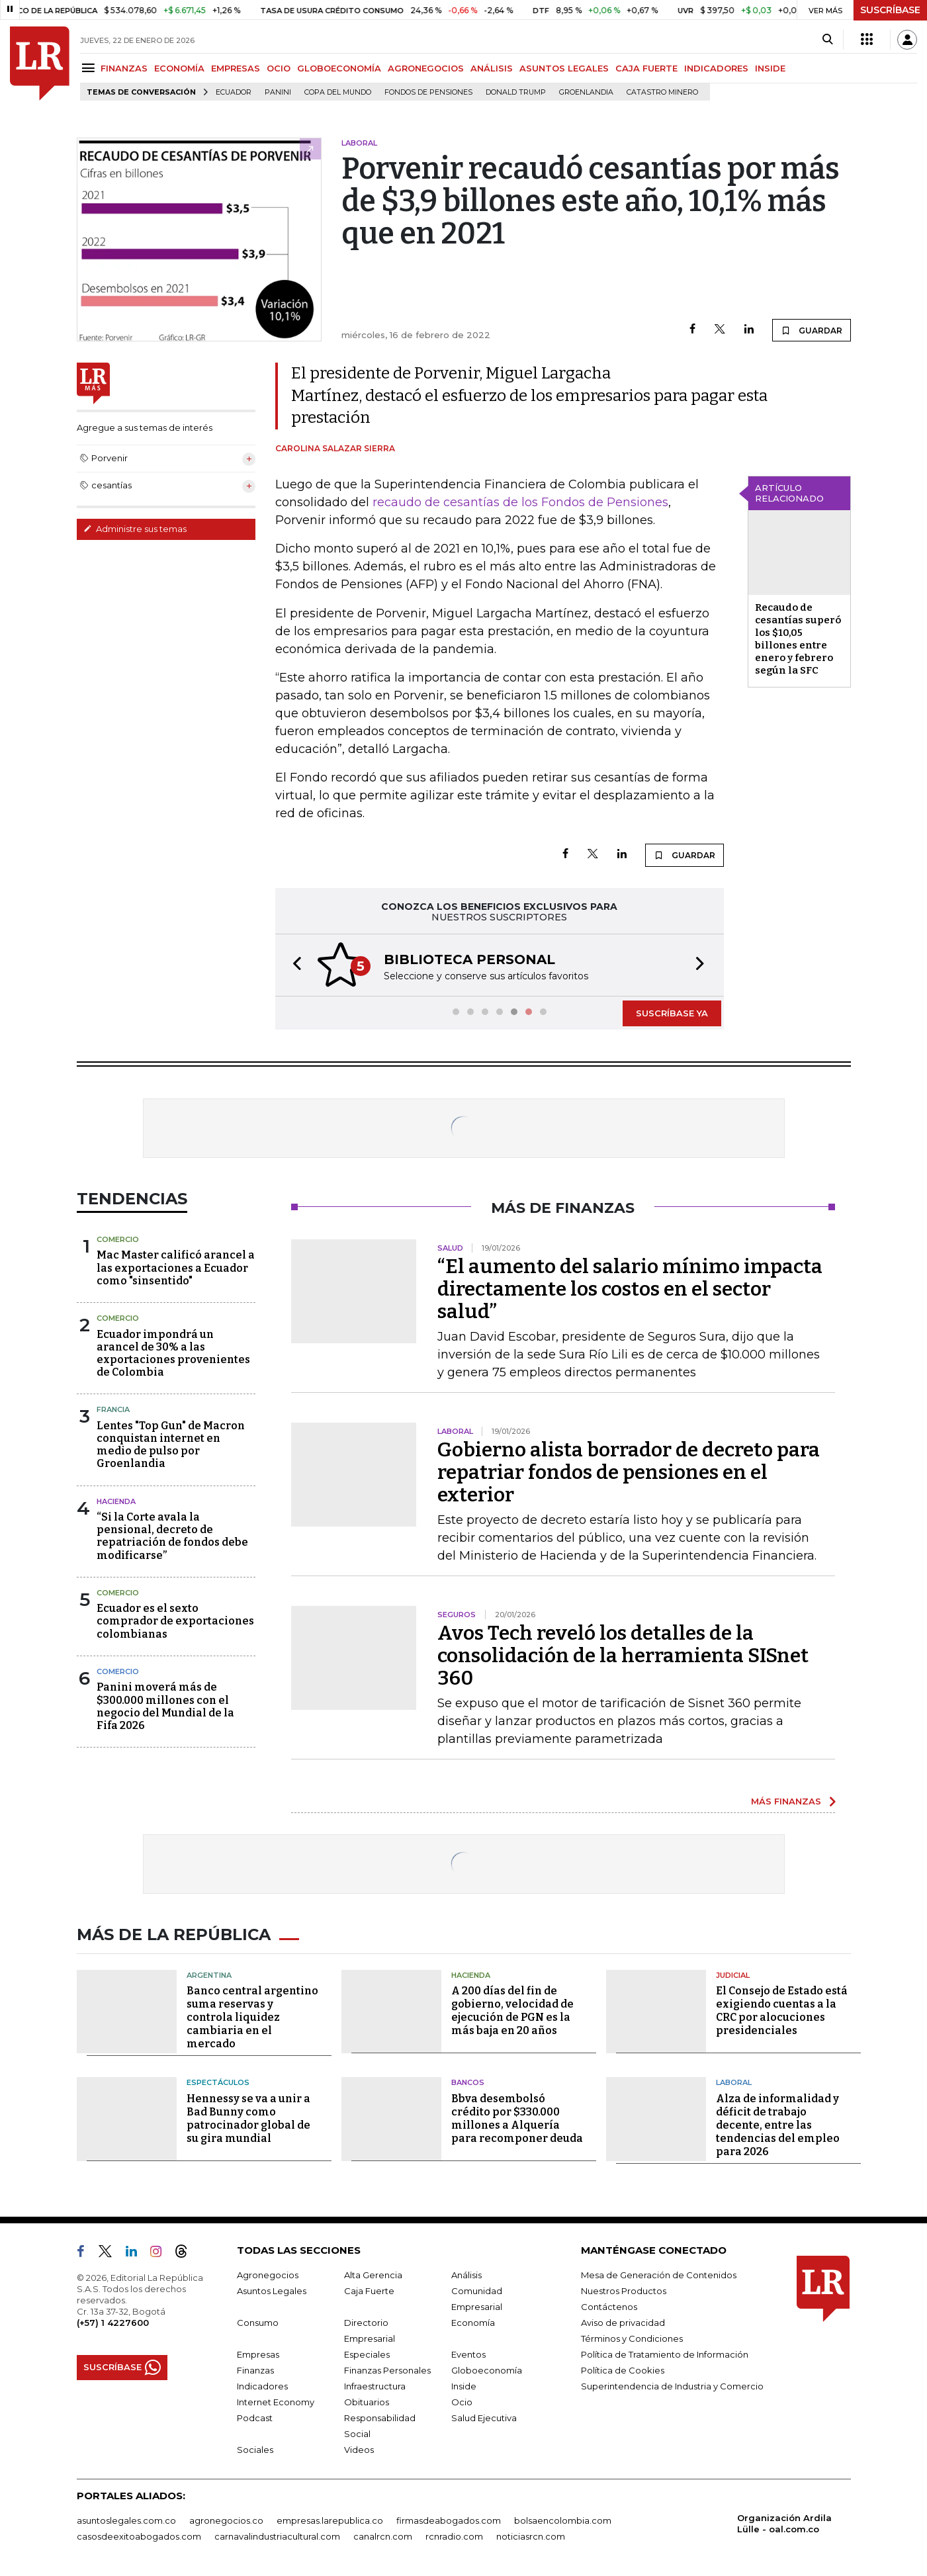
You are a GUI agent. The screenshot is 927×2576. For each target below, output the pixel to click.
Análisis (466, 2275)
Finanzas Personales (387, 2370)
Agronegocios (267, 2275)
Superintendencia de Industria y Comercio (672, 2386)
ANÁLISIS (491, 68)
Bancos (467, 2082)
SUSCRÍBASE (890, 10)
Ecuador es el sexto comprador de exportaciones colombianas (175, 1621)
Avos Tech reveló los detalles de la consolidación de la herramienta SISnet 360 (623, 1655)
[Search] (827, 39)
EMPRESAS (235, 68)
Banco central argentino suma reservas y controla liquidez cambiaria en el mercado (252, 2017)
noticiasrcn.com (530, 2536)
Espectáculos (218, 2082)
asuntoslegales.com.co (126, 2520)
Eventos (468, 2354)
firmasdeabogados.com (448, 2520)
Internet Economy (275, 2402)
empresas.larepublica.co (330, 2520)
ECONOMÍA (179, 68)
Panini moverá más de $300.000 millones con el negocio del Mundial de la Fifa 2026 (165, 1706)
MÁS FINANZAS (786, 1801)
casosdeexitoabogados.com (139, 2536)
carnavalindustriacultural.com (277, 2536)
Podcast (255, 2418)
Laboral (734, 2082)
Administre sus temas (135, 528)
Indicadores (262, 2386)
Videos (359, 2449)
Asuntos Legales (271, 2291)
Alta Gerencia (373, 2275)
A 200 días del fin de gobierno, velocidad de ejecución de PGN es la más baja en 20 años (512, 2010)
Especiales (367, 2354)
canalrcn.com (382, 2536)
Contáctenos (609, 2306)
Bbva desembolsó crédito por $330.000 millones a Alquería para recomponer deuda (517, 2118)
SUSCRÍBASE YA (672, 1013)
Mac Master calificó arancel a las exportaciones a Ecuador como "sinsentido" (176, 1267)
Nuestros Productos (623, 2291)
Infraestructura (375, 2386)
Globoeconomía (486, 2370)
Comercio (118, 1239)
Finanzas (255, 2370)
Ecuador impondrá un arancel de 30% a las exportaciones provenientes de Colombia (173, 1353)
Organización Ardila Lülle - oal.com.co (784, 2523)
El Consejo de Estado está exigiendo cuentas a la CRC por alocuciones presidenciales (782, 2010)
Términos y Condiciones (632, 2338)
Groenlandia (586, 92)
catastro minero (662, 92)
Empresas (258, 2354)
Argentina (209, 1975)
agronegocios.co (226, 2520)
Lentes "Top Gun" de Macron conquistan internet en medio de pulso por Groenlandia (171, 1444)
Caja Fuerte (369, 2291)
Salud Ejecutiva (484, 2418)
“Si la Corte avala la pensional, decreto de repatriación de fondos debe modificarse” (172, 1536)
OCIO (278, 68)
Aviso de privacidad (623, 2322)
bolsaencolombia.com (562, 2520)
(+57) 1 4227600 (113, 2322)
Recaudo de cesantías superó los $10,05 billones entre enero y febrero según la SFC (798, 638)
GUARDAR (811, 330)
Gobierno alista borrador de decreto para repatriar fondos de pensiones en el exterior (628, 1472)
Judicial (733, 1975)
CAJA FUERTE (646, 68)
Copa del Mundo (337, 92)
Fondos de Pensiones (428, 92)
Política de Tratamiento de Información (664, 2354)
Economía (473, 2322)
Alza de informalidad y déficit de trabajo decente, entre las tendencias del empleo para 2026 (778, 2125)
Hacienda (116, 1501)
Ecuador (233, 92)
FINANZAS (124, 68)
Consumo (258, 2322)
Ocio (461, 2402)
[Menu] (90, 68)
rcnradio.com (454, 2536)
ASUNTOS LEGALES (564, 68)
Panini (278, 92)
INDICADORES (716, 68)
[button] (293, 965)
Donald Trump (516, 92)
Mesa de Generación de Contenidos (658, 2275)
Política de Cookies (622, 2370)
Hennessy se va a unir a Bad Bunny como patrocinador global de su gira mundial (248, 2118)
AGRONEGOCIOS (426, 68)
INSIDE (770, 68)
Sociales (255, 2449)
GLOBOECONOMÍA (339, 68)
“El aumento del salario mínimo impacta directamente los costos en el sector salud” (629, 1289)
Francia (113, 1409)
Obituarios (366, 2402)
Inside (463, 2386)
